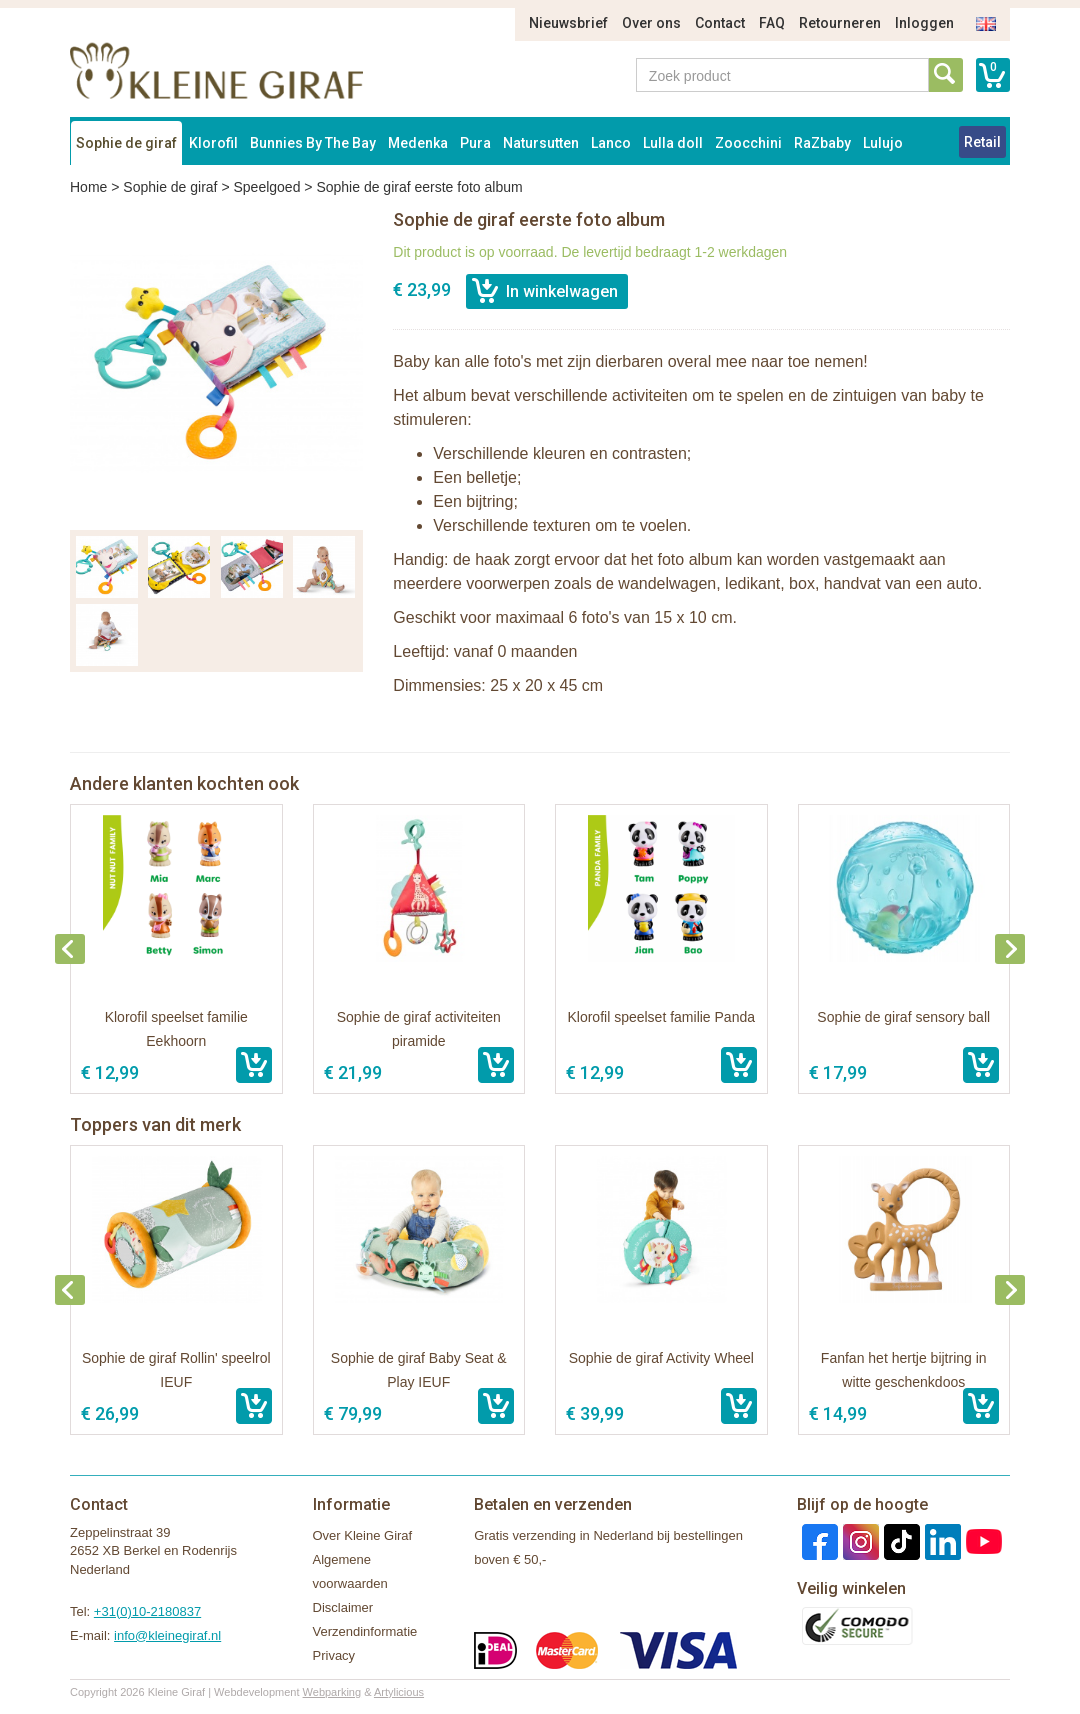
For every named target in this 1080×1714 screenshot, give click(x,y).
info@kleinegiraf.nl (167, 1635)
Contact (720, 23)
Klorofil (213, 143)
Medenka (418, 143)
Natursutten (541, 143)
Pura (475, 143)
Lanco (611, 143)
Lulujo (883, 143)
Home (88, 187)
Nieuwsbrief (568, 23)
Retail (982, 142)
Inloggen (924, 23)
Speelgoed (266, 187)
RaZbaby (822, 143)
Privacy (334, 1655)
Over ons (651, 23)
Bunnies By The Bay (313, 143)
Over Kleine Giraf (363, 1535)
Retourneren (840, 23)
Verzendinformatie (365, 1631)
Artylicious (399, 1692)
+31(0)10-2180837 (147, 1611)
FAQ (772, 23)
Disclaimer (343, 1607)
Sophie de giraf (126, 143)
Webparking (332, 1692)
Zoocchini (748, 143)
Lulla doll (673, 143)
